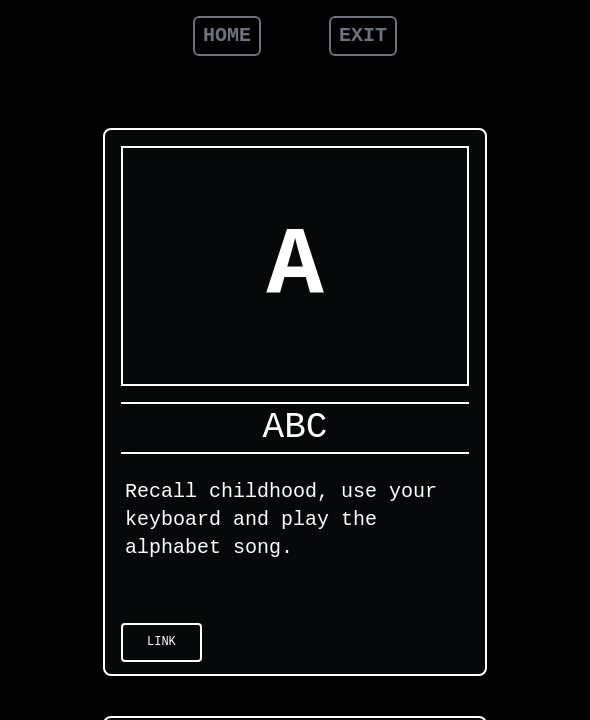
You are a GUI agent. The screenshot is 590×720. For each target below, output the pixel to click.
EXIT (363, 35)
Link (161, 642)
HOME (227, 35)
